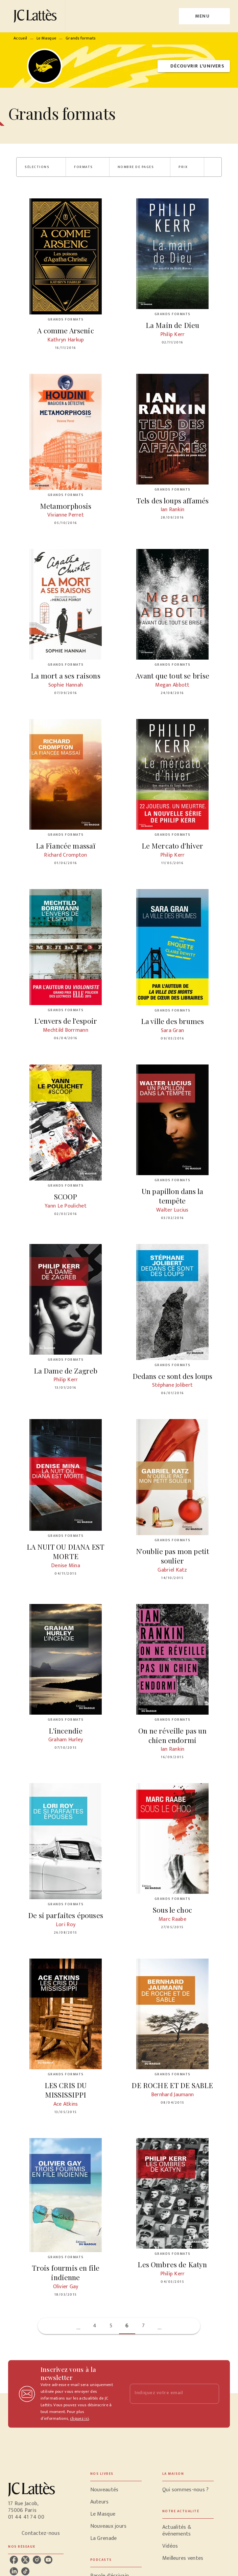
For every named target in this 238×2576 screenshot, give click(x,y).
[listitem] (14, 2560)
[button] (194, 66)
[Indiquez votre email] (166, 2394)
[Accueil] (36, 16)
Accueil (20, 38)
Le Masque (46, 38)
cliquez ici (79, 2418)
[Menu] (204, 16)
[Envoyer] (211, 2394)
